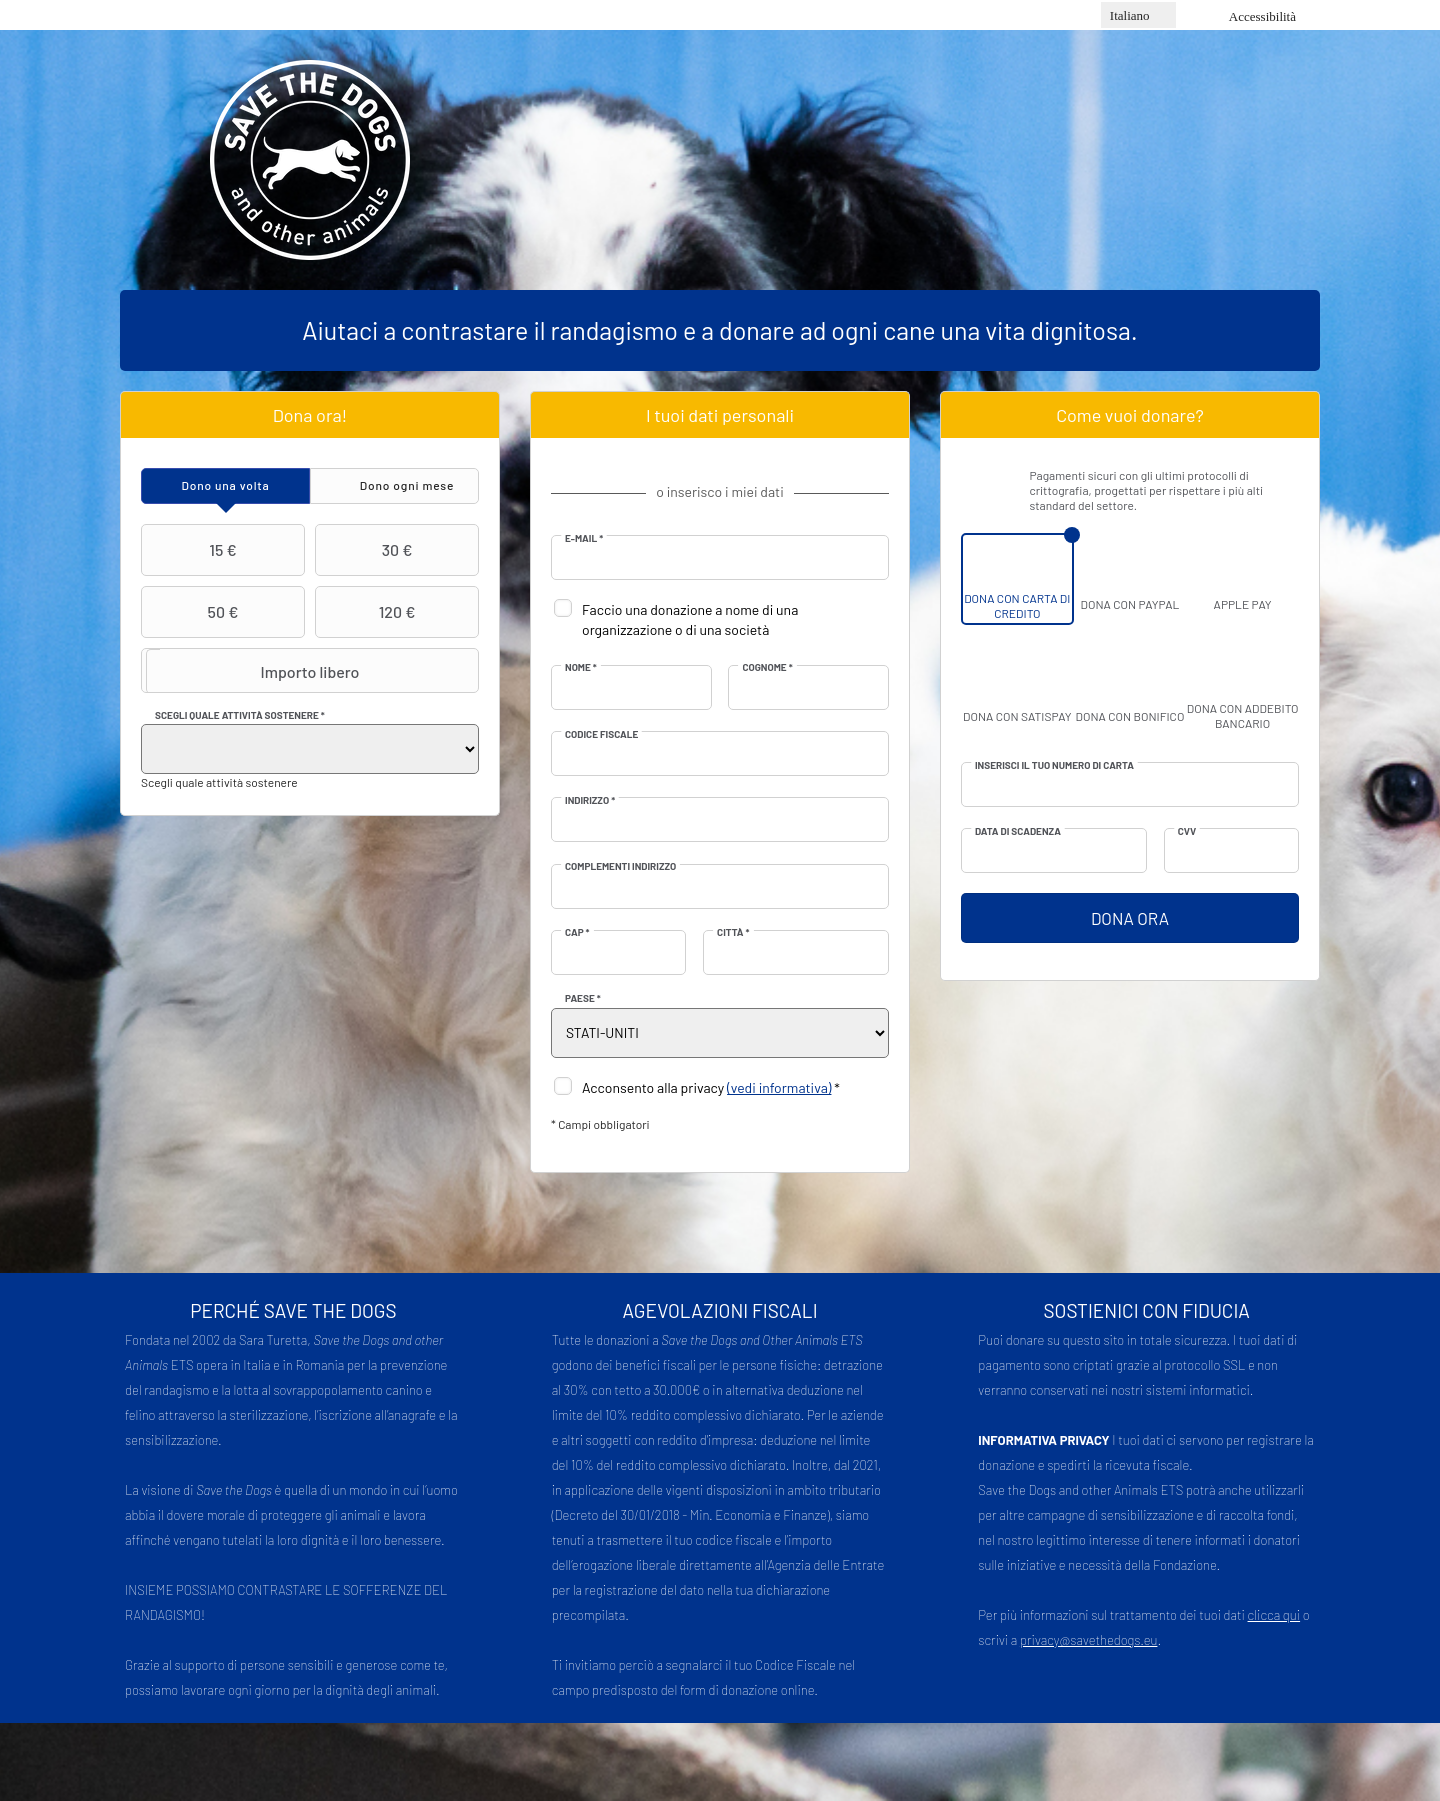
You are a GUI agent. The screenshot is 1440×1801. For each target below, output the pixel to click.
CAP (577, 932)
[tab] (225, 486)
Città (733, 932)
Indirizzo (590, 800)
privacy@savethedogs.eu (1089, 1640)
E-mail (584, 538)
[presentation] (225, 486)
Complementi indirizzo (620, 866)
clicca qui (1274, 1615)
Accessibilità (1262, 16)
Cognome (767, 667)
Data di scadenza (1018, 831)
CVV (1187, 831)
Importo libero (252, 671)
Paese (583, 998)
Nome (581, 667)
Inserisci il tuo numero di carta (1054, 765)
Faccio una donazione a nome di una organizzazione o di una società (690, 619)
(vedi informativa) (779, 1087)
